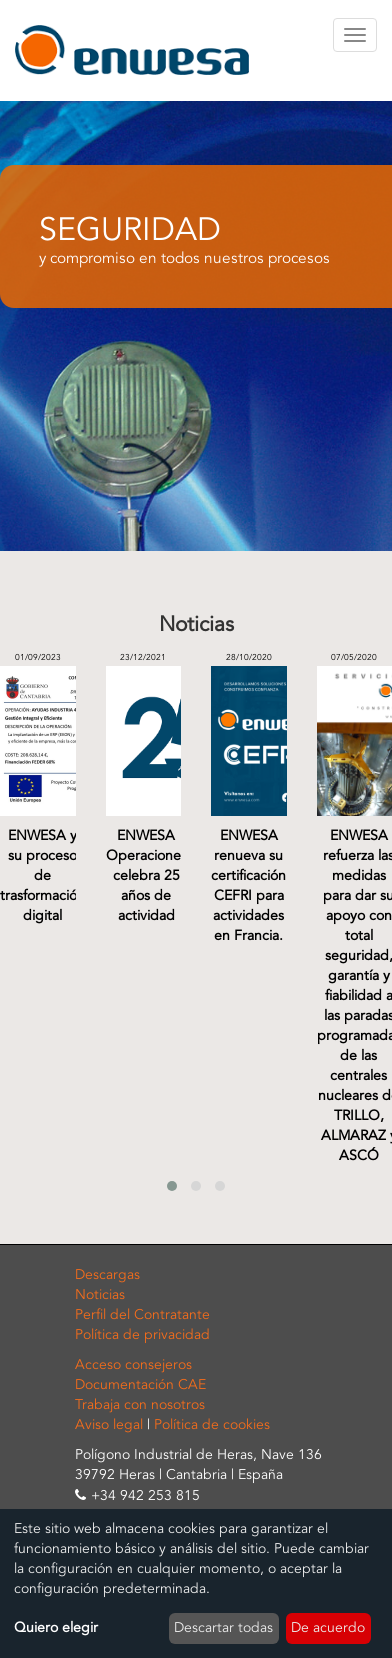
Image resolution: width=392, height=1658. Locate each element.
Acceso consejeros (133, 1364)
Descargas (107, 1274)
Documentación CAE (140, 1384)
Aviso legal (109, 1424)
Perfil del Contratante (142, 1314)
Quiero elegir (56, 1627)
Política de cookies (212, 1424)
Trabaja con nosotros (140, 1404)
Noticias (100, 1294)
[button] (172, 1186)
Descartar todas (223, 1627)
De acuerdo (328, 1627)
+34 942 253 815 (145, 1495)
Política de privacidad (142, 1334)
